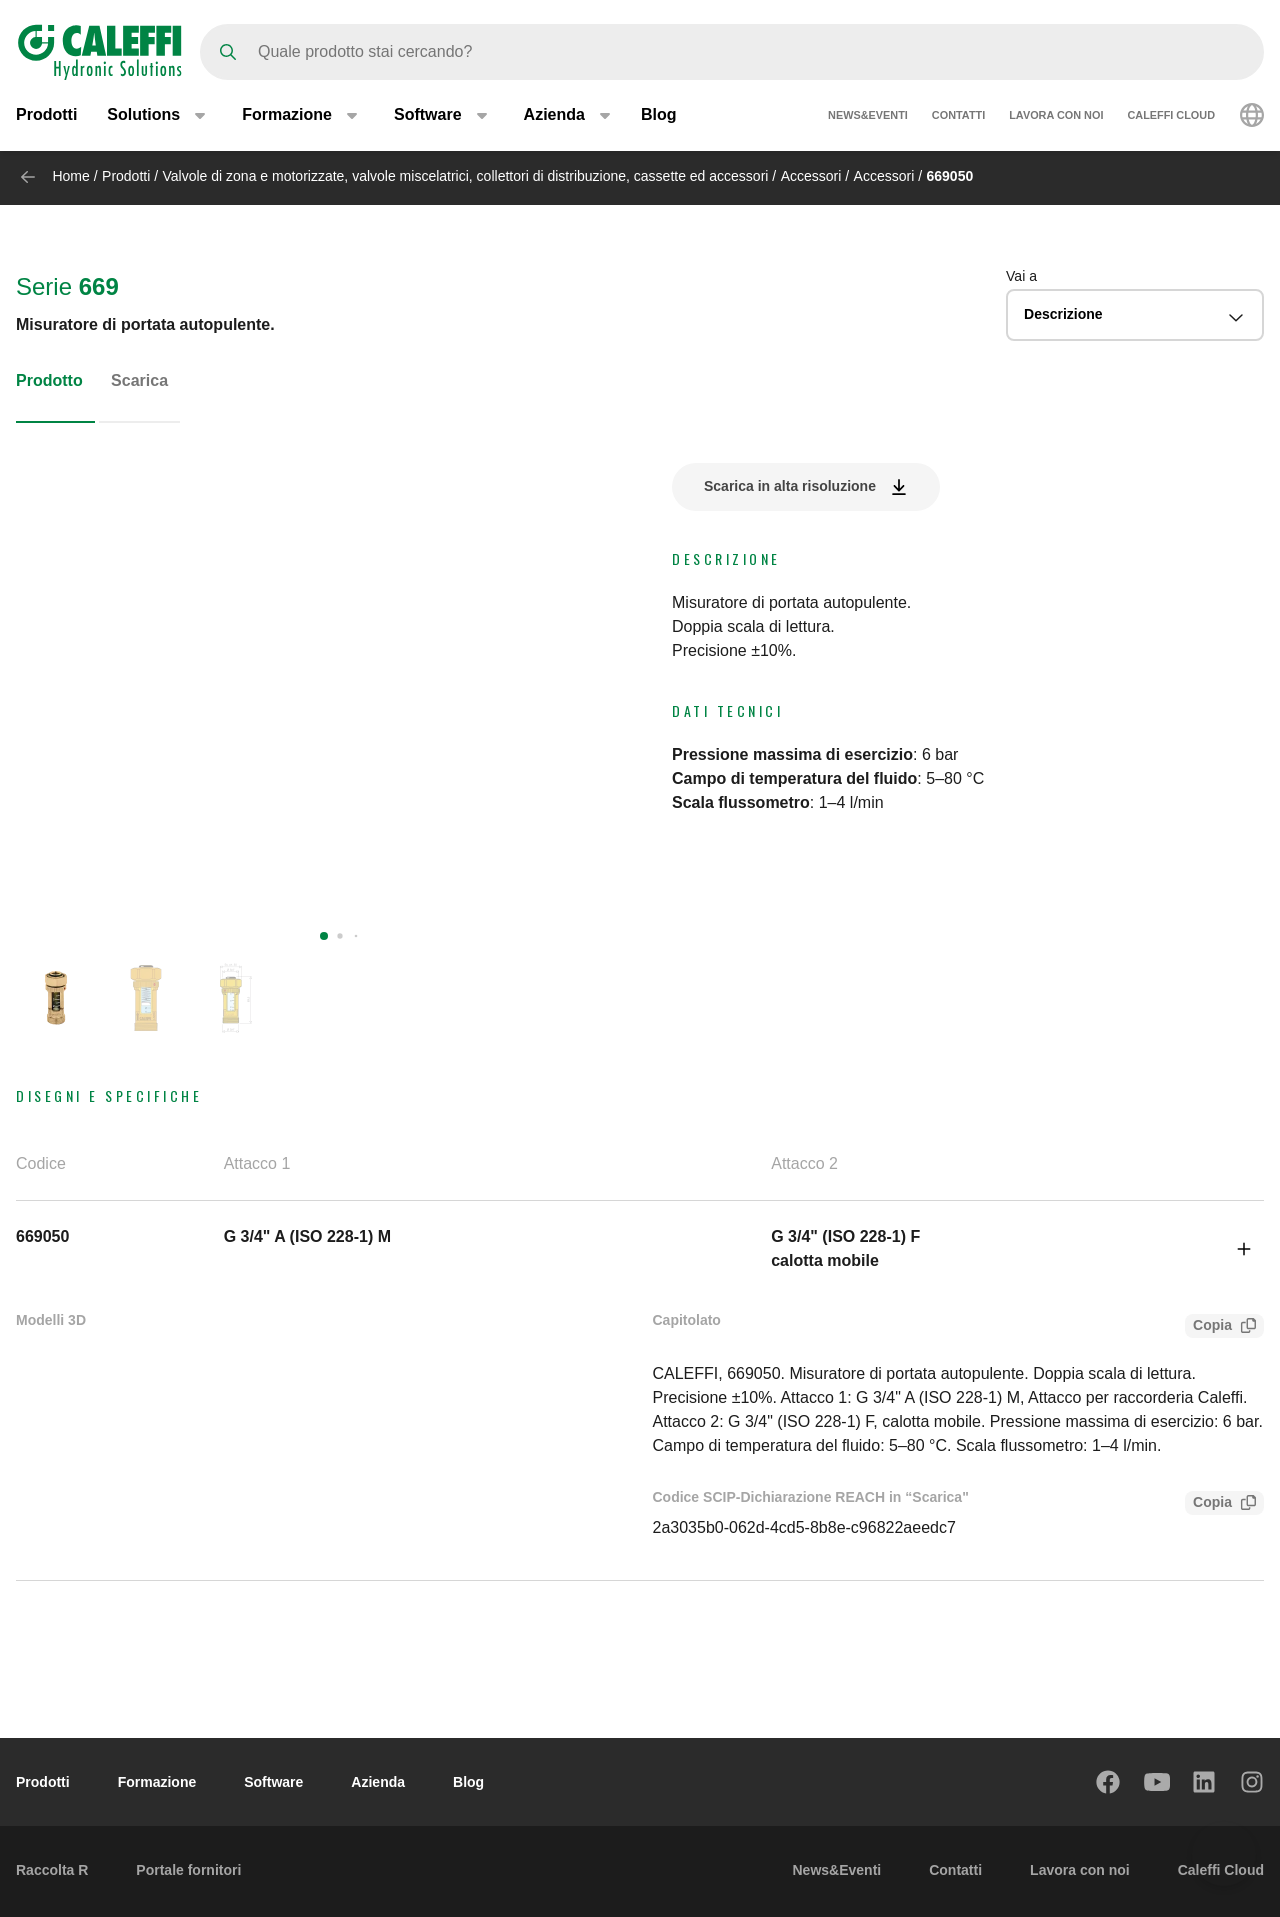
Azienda (378, 1782)
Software (273, 1782)
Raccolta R (52, 1870)
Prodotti (46, 117)
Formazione (157, 1782)
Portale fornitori (188, 1870)
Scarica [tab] (139, 380)
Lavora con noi (1056, 118)
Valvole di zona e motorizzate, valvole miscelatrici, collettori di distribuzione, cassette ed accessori (466, 176)
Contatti (958, 118)
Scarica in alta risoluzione (790, 486)
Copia (1208, 1327)
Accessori (811, 176)
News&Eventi (868, 118)
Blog (659, 117)
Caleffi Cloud (1171, 118)
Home (70, 176)
